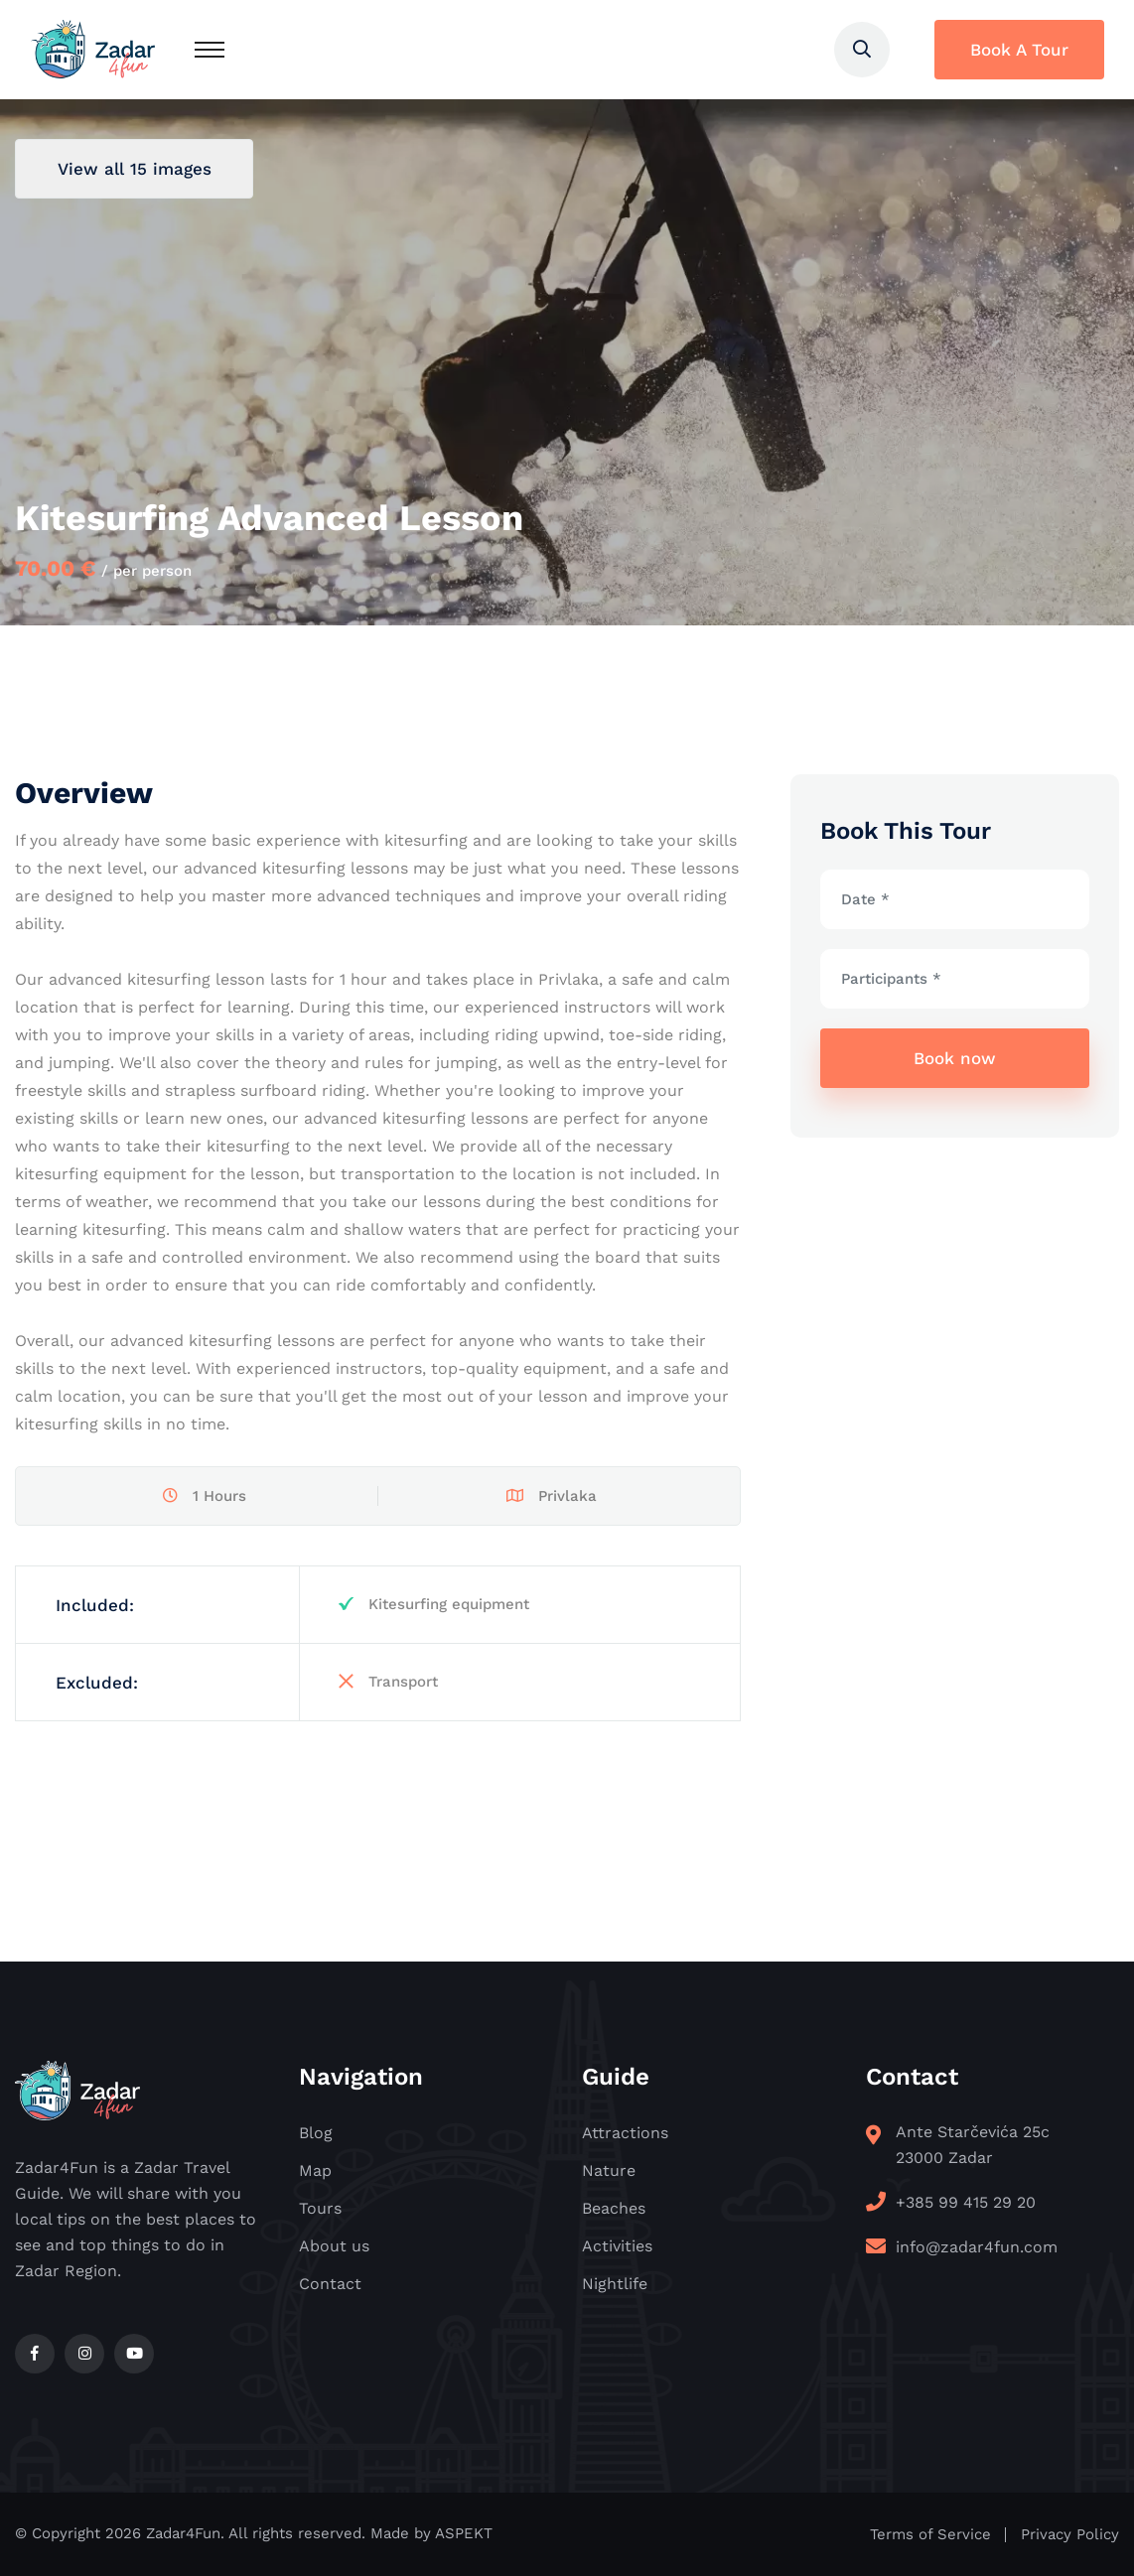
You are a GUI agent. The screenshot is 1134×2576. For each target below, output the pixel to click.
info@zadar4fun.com (977, 2246)
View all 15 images (135, 169)
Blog (316, 2132)
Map (315, 2170)
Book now (955, 1058)
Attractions (625, 2132)
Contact (330, 2283)
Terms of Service (930, 2534)
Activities (617, 2246)
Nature (609, 2170)
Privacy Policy (1070, 2534)
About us (334, 2246)
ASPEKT (464, 2533)
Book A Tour (1019, 50)
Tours (320, 2208)
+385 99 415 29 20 (966, 2202)
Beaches (613, 2208)
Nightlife (614, 2283)
